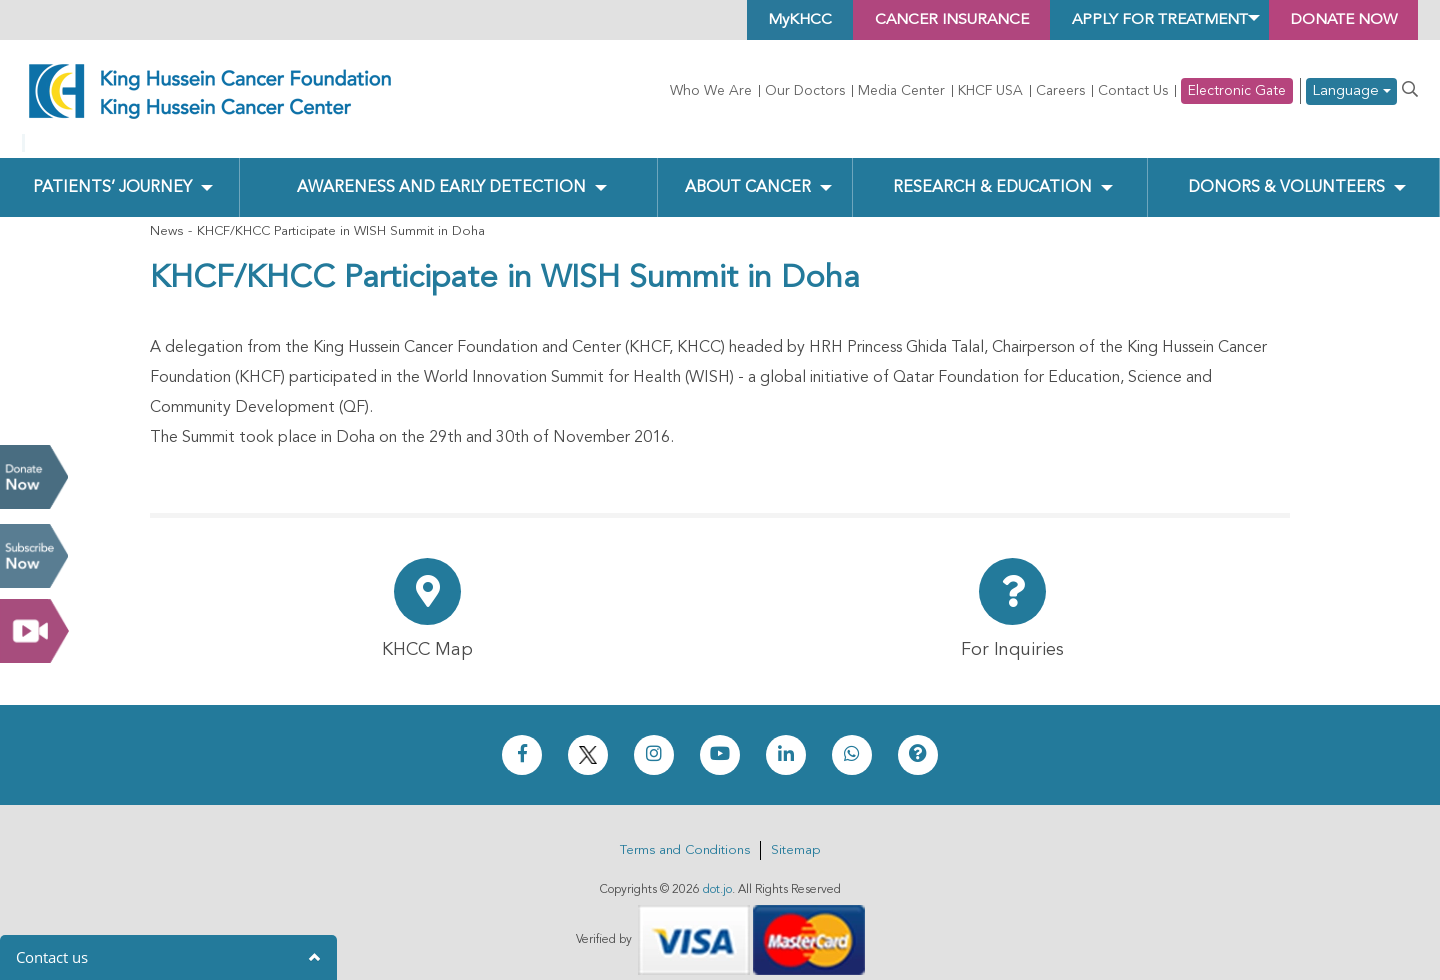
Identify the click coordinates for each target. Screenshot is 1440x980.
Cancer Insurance (921, 20)
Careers (1060, 91)
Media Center (901, 91)
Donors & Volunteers (1286, 171)
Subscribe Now (34, 556)
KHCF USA (990, 91)
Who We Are (711, 91)
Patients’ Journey (112, 171)
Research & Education (992, 171)
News (166, 215)
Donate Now (34, 477)
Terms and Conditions (685, 833)
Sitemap (795, 833)
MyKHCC (762, 20)
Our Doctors (805, 91)
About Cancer (747, 171)
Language (1351, 91)
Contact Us (1133, 91)
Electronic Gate (1237, 91)
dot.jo (717, 873)
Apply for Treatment (1141, 20)
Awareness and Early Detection (441, 171)
